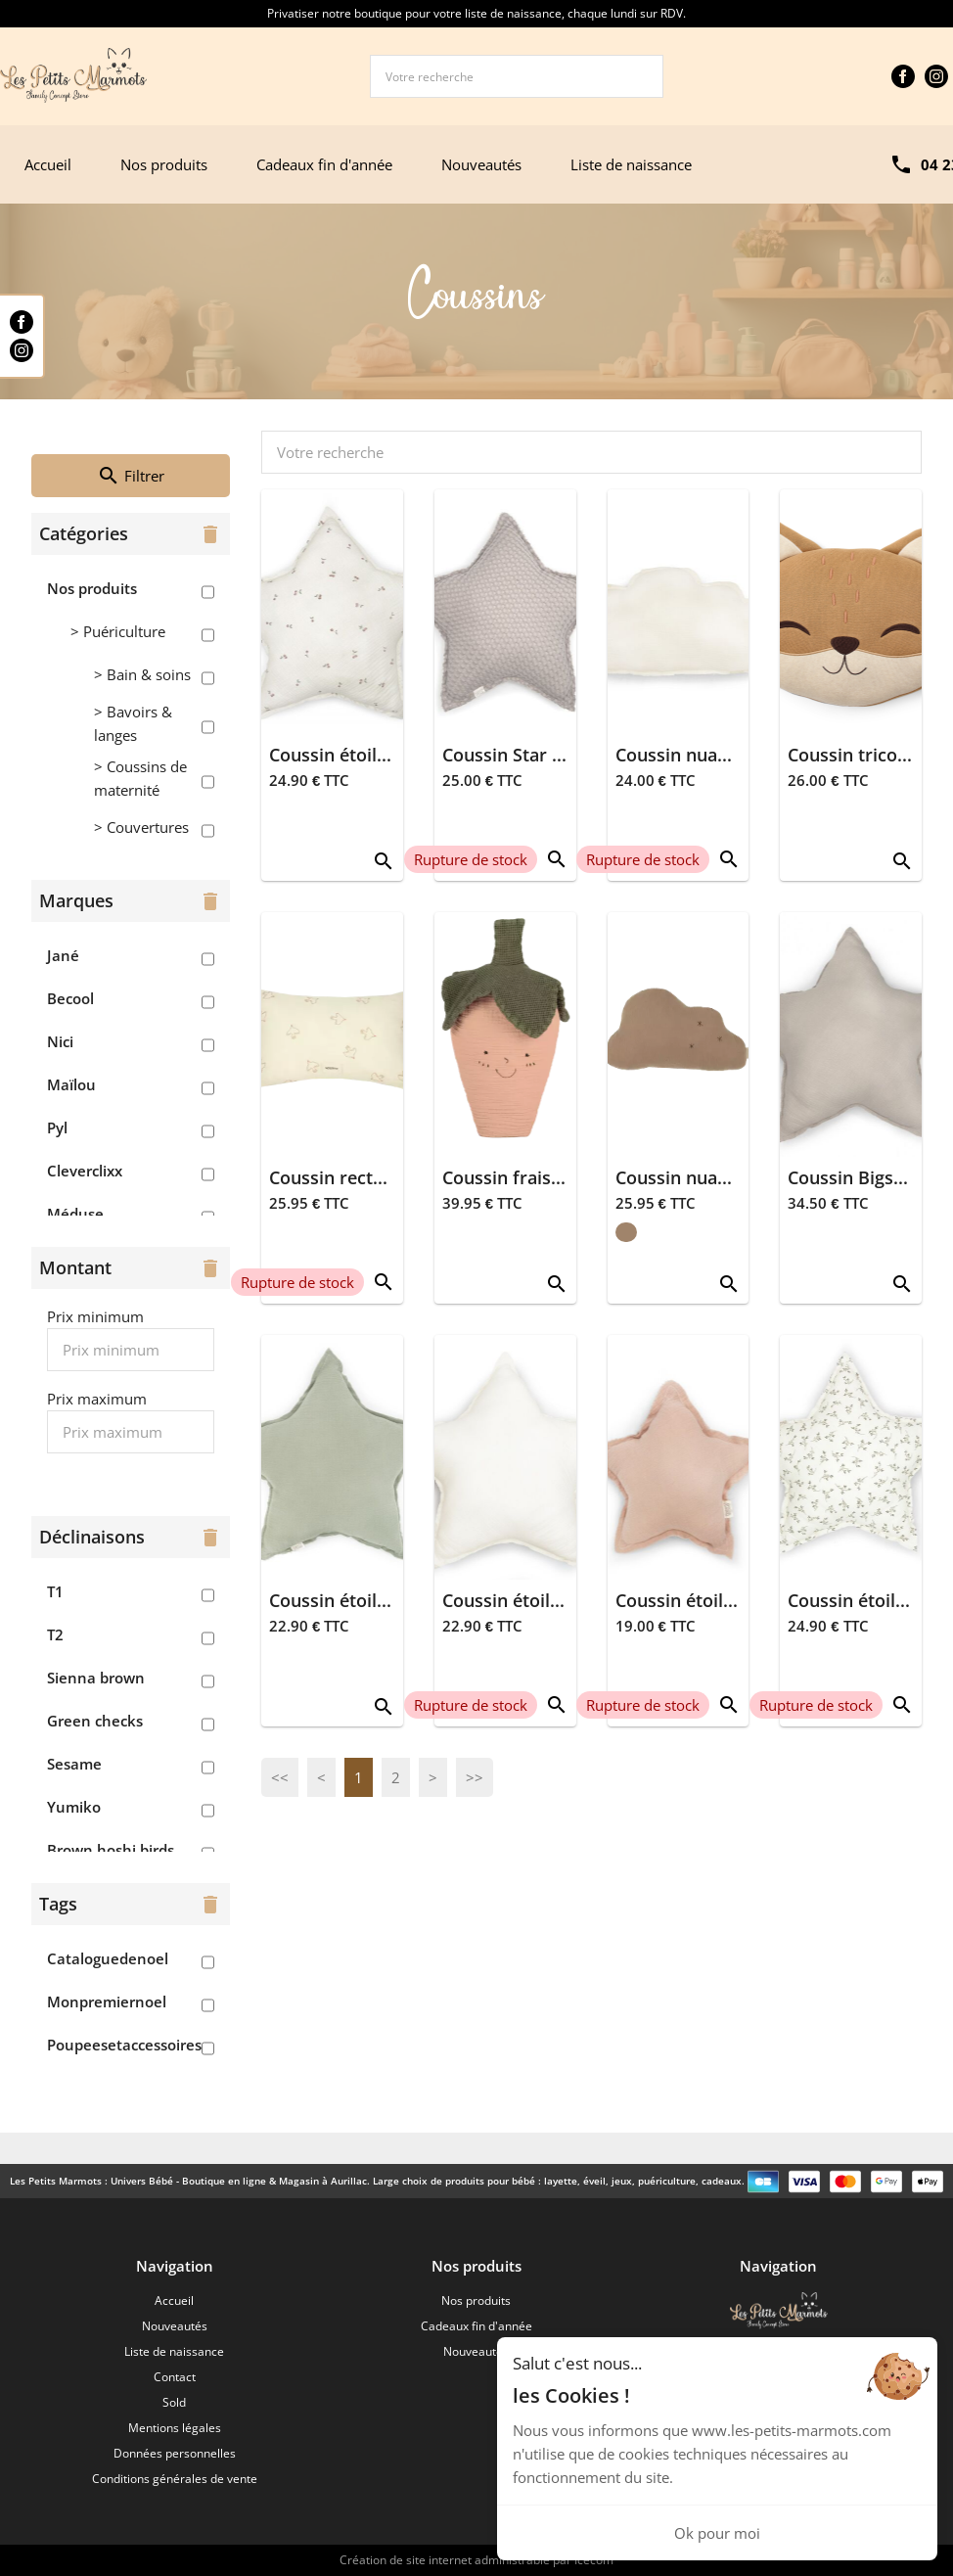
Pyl (57, 1127)
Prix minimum (95, 1316)
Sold (174, 2402)
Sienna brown (96, 1677)
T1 (55, 1591)
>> (474, 1777)
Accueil (47, 164)
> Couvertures (141, 827)
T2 (55, 1634)
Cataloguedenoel (107, 1958)
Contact (175, 2377)
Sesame (74, 1763)
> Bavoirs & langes (133, 723)
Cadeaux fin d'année (324, 164)
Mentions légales (174, 2427)
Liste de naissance (631, 164)
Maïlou (71, 1084)
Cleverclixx (84, 1170)
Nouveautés (481, 164)
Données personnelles (174, 2453)
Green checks (95, 1720)
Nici (60, 1041)
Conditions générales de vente (174, 2478)
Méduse (75, 1213)
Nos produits (163, 164)
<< (280, 1777)
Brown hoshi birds (110, 1850)
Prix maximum (97, 1398)
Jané (63, 955)
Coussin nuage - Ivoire (708, 754)
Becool (70, 998)
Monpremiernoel (106, 2001)
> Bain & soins (142, 674)
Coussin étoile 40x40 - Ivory (557, 1600)
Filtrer (130, 475)
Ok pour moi (717, 2533)
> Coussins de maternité (140, 778)
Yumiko (74, 1807)
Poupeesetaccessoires (124, 2044)
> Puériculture (117, 631)
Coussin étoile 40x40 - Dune (384, 1600)
